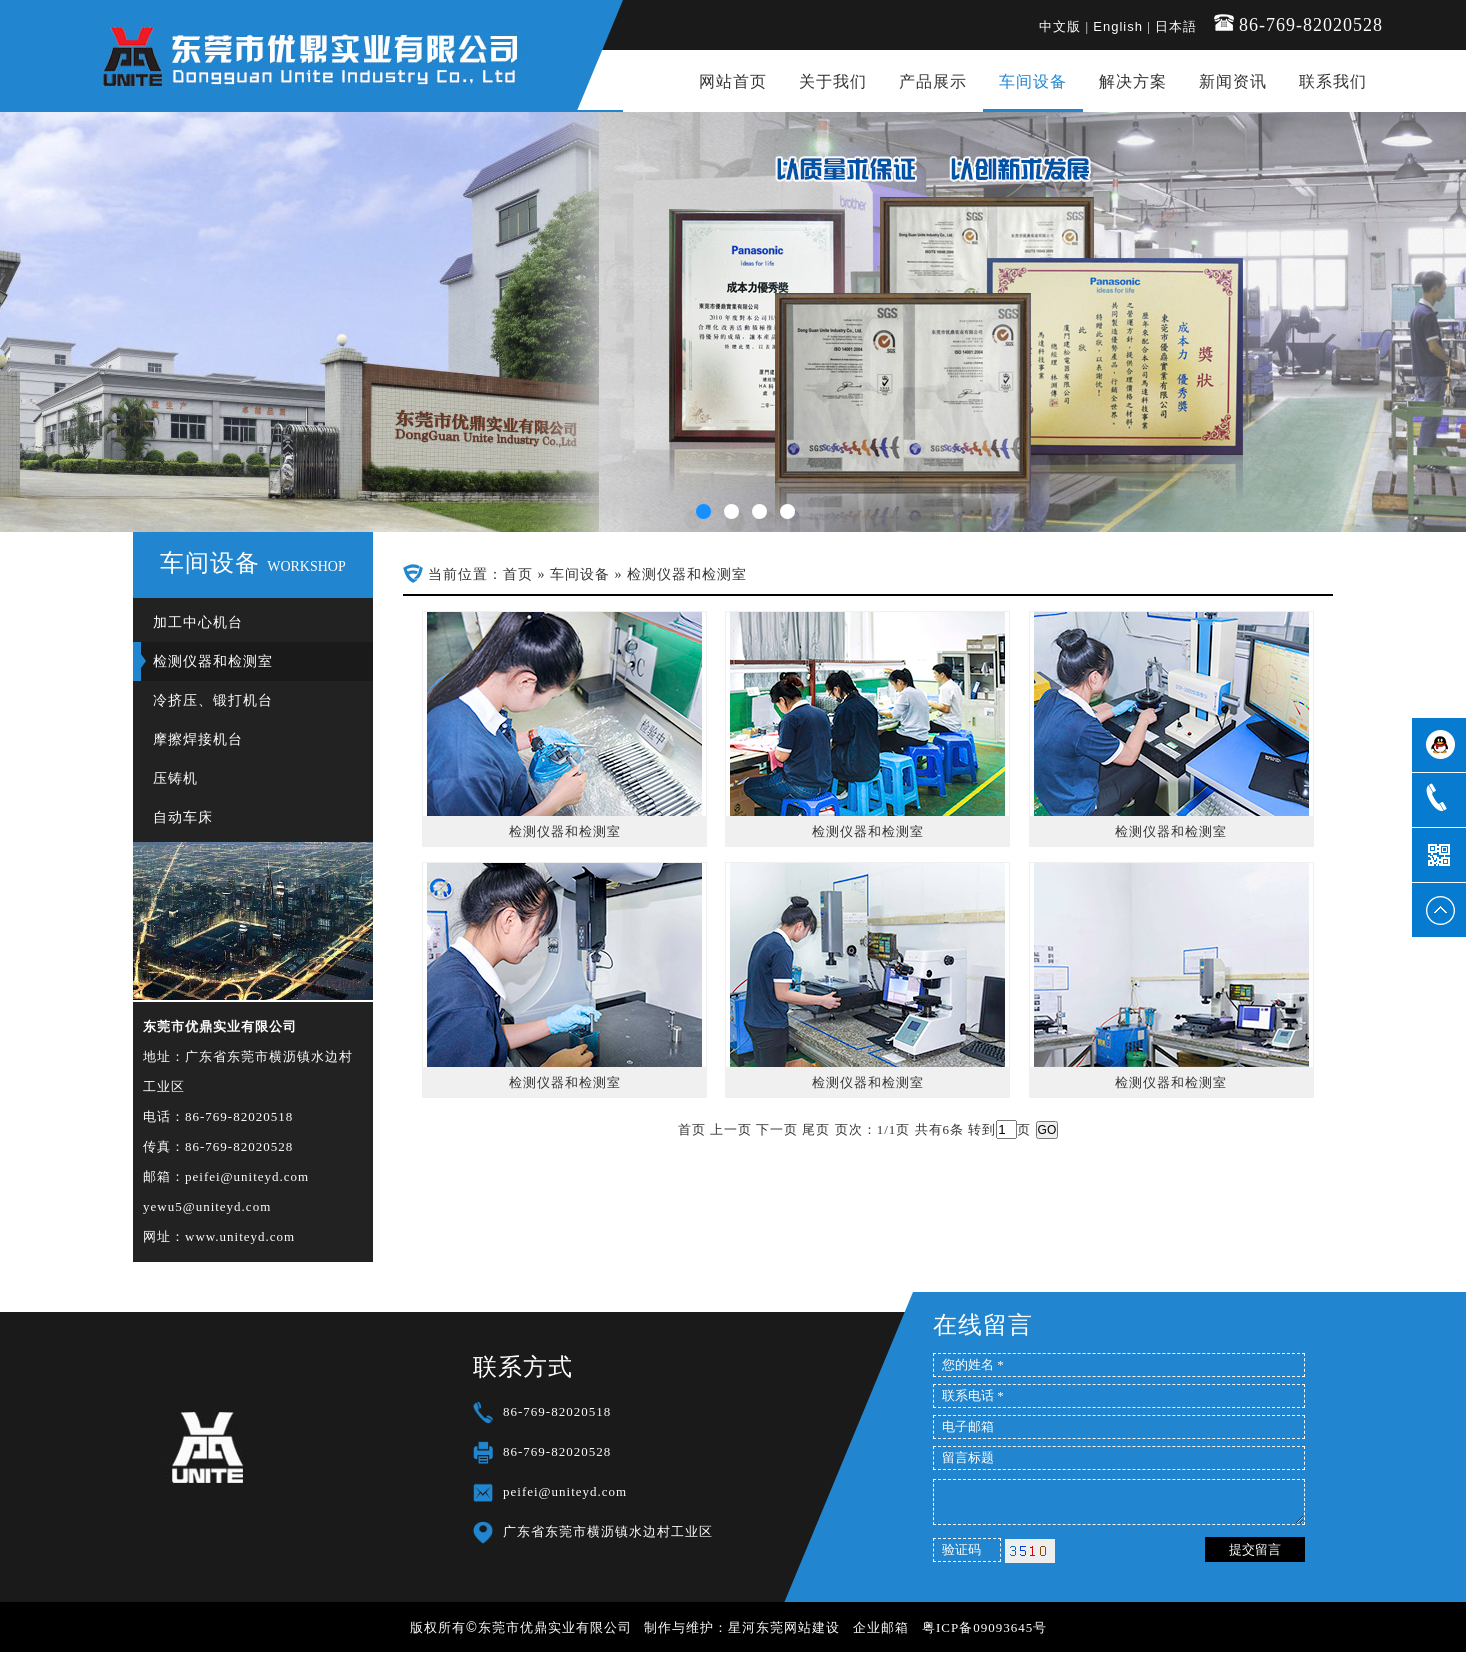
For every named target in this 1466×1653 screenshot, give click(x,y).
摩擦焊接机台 (198, 739)
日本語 (1176, 26)
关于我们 (833, 81)
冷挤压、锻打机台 (213, 700)
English (1118, 26)
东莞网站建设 (798, 1627)
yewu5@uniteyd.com (207, 1206)
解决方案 (1133, 81)
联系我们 (1333, 81)
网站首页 (733, 81)
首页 (518, 574)
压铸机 (175, 778)
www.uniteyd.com (240, 1236)
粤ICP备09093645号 (984, 1627)
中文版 (1060, 26)
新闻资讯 (1233, 81)
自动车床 (183, 817)
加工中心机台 (198, 622)
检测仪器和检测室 (213, 661)
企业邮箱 (881, 1627)
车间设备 (1033, 81)
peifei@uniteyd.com (247, 1176)
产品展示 (933, 81)
